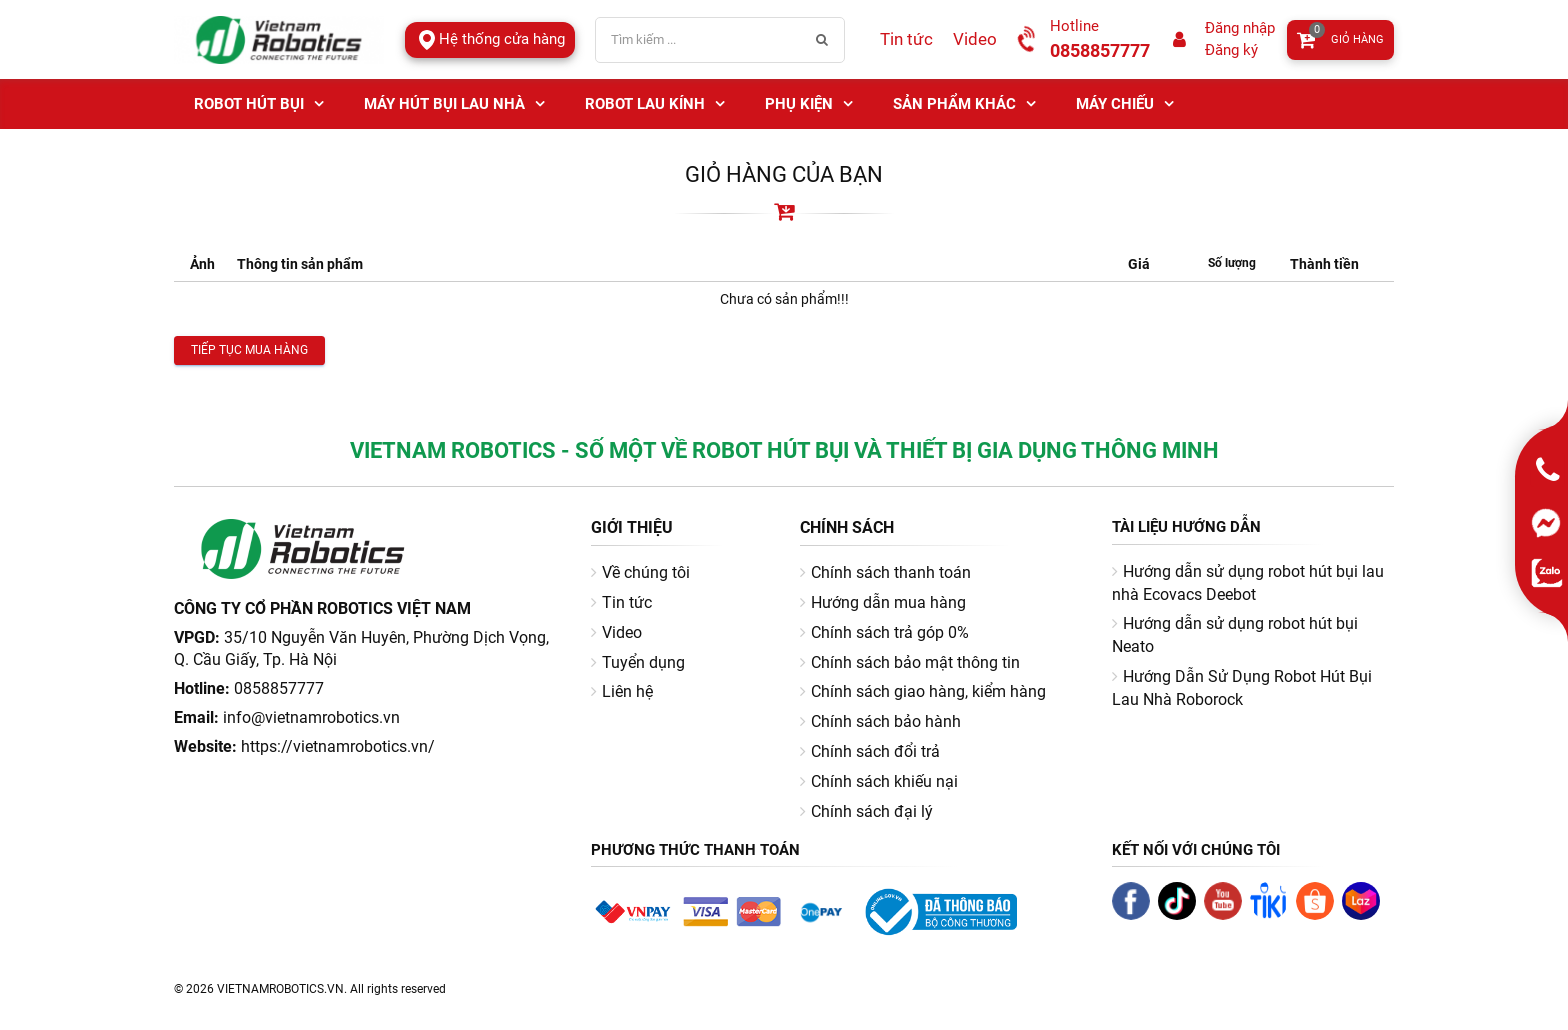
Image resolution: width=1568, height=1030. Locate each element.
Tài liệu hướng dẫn (1186, 527)
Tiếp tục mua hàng (249, 350)
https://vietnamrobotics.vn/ (338, 746)
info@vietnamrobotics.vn (311, 717)
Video (975, 39)
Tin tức (906, 39)
